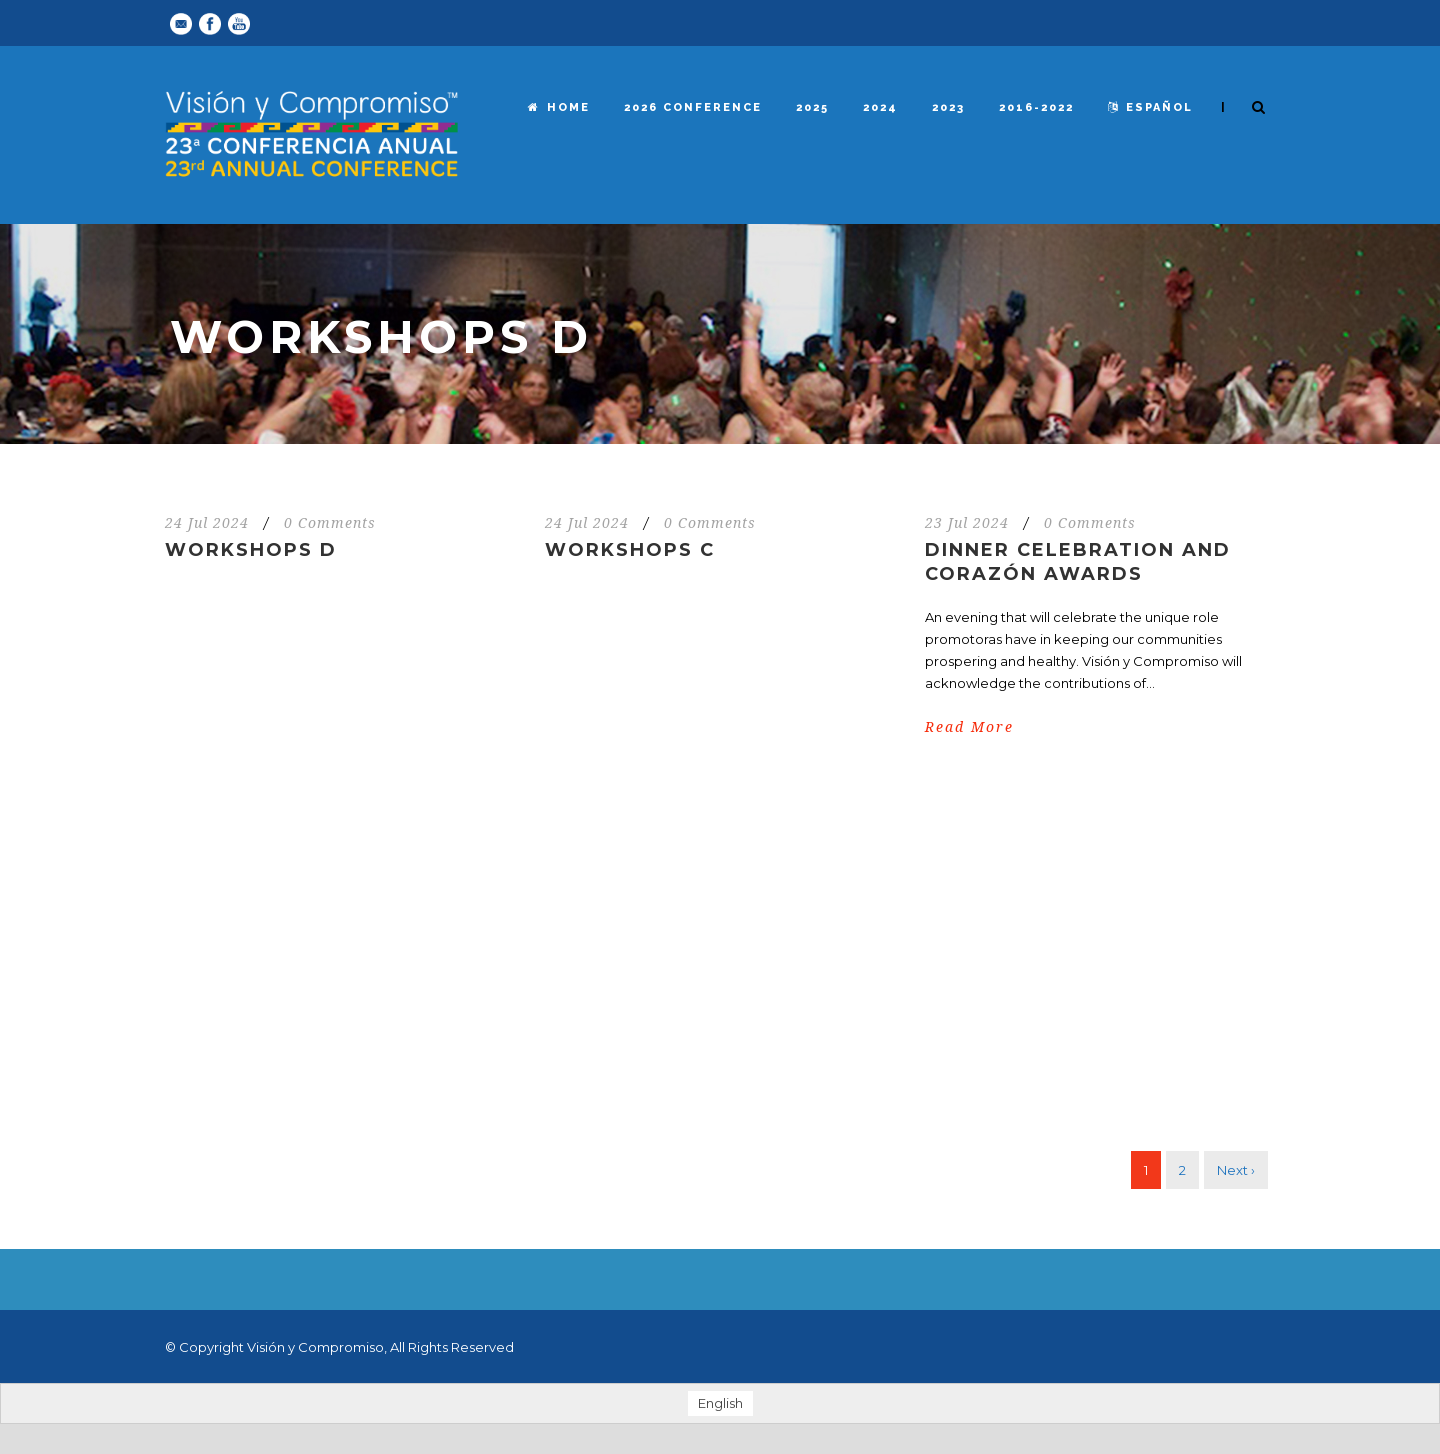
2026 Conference (693, 107)
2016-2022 (1036, 107)
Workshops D (251, 550)
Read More (969, 727)
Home (559, 107)
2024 (880, 107)
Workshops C (630, 550)
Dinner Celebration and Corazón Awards (1078, 561)
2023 (948, 107)
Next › (1236, 1170)
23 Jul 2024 (967, 523)
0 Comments (330, 523)
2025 (812, 107)
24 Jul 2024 (207, 523)
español (1150, 107)
